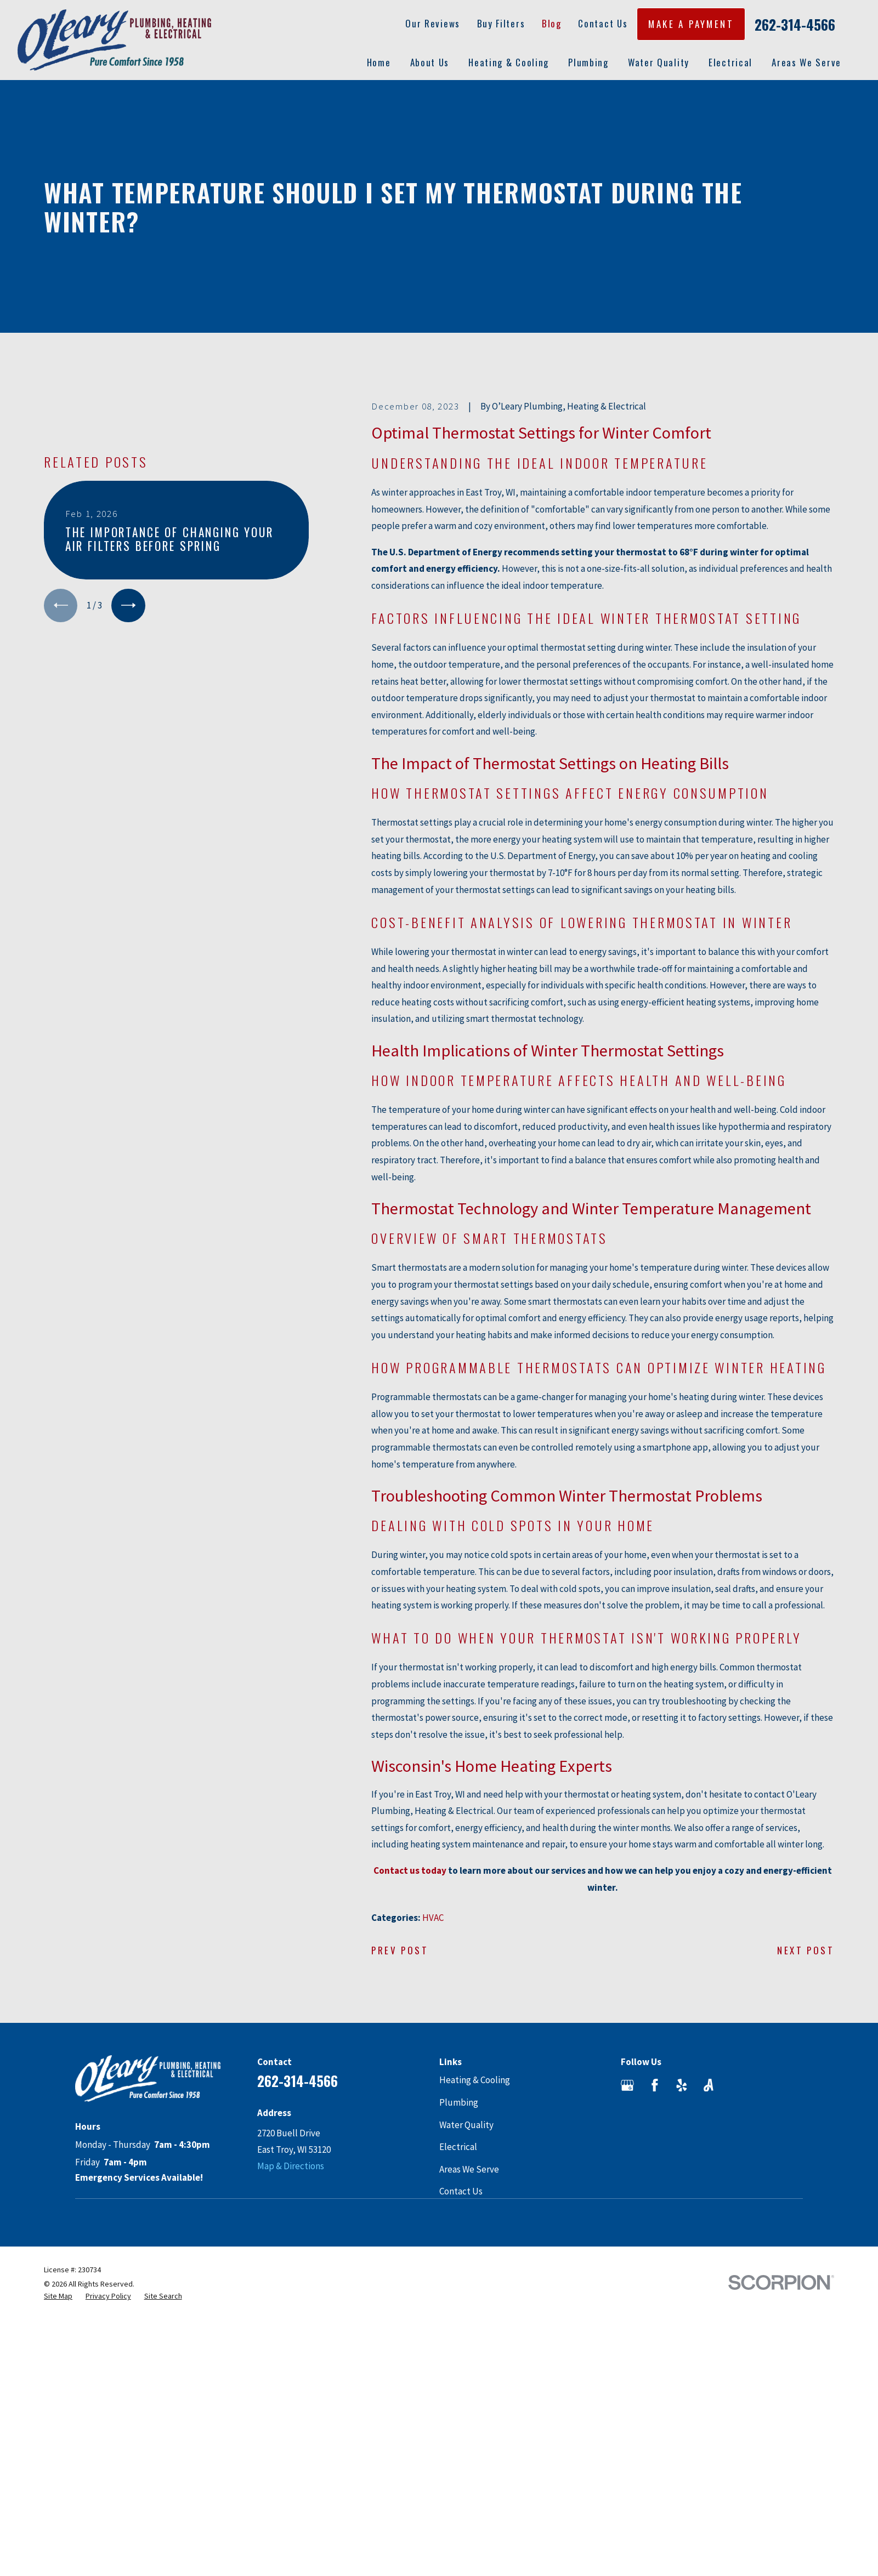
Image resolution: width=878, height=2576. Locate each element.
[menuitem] (58, 2296)
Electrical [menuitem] (730, 62)
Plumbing (458, 2102)
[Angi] (708, 2085)
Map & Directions (290, 2166)
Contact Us (602, 23)
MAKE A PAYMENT (691, 24)
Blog (552, 23)
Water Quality (466, 2125)
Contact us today (409, 1870)
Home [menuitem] (379, 62)
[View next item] (128, 605)
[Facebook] (654, 2085)
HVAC (433, 1918)
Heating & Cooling (474, 2080)
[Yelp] (681, 2085)
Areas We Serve (469, 2169)
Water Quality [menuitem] (658, 62)
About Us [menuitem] (430, 62)
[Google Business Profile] (627, 2085)
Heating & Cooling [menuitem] (508, 62)
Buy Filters (501, 23)
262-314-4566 (795, 25)
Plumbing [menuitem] (588, 62)
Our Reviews (432, 23)
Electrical (458, 2147)
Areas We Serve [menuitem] (806, 62)
